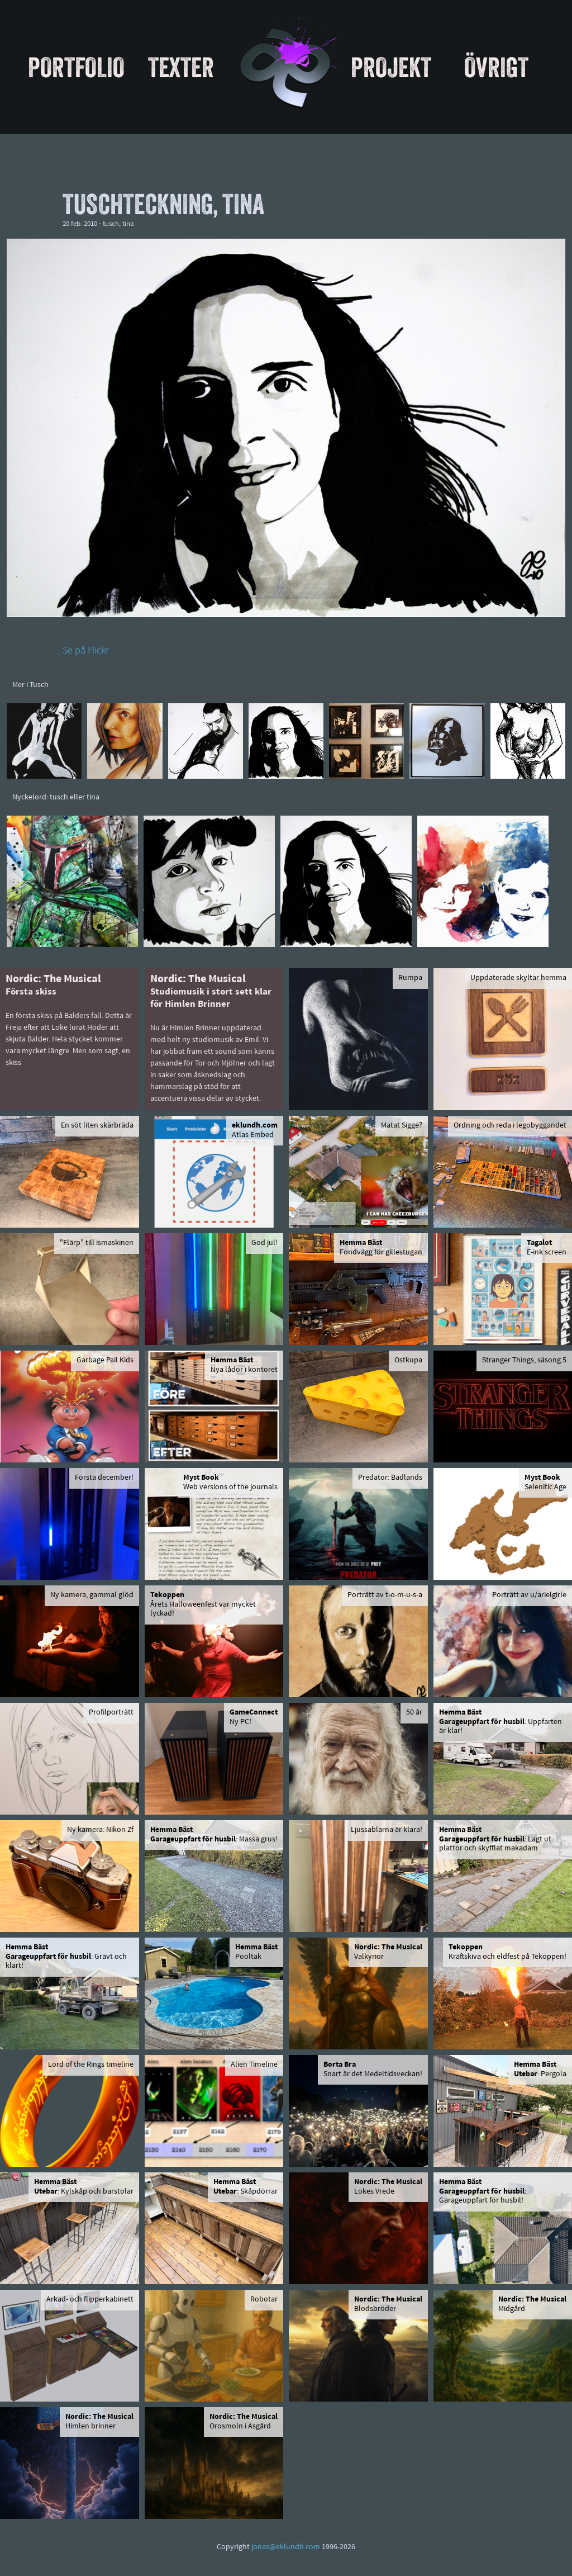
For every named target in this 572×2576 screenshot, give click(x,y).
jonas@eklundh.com (285, 2547)
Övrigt (496, 67)
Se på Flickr (86, 651)
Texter (181, 67)
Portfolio (76, 67)
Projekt (391, 67)
